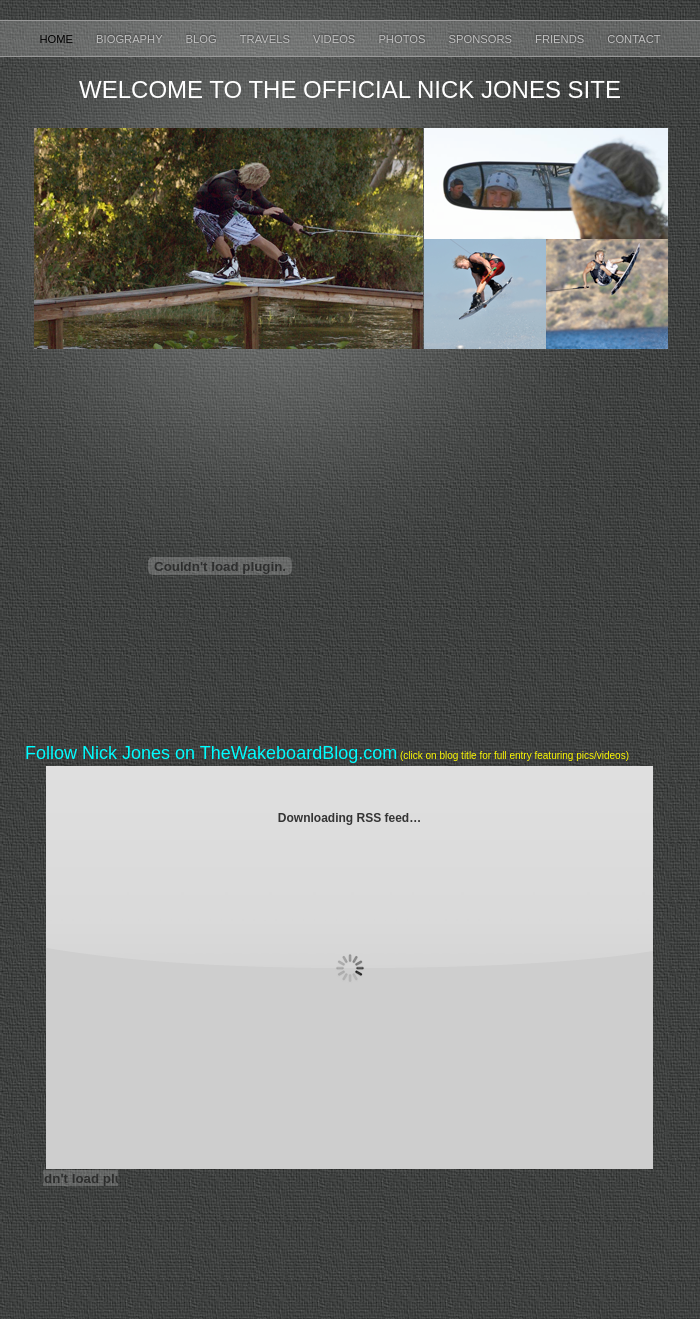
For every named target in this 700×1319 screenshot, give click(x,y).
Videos (335, 39)
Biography (130, 39)
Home (57, 39)
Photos (403, 39)
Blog (203, 39)
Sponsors (482, 39)
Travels (266, 39)
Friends (561, 39)
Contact (633, 39)
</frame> (571, 565)
